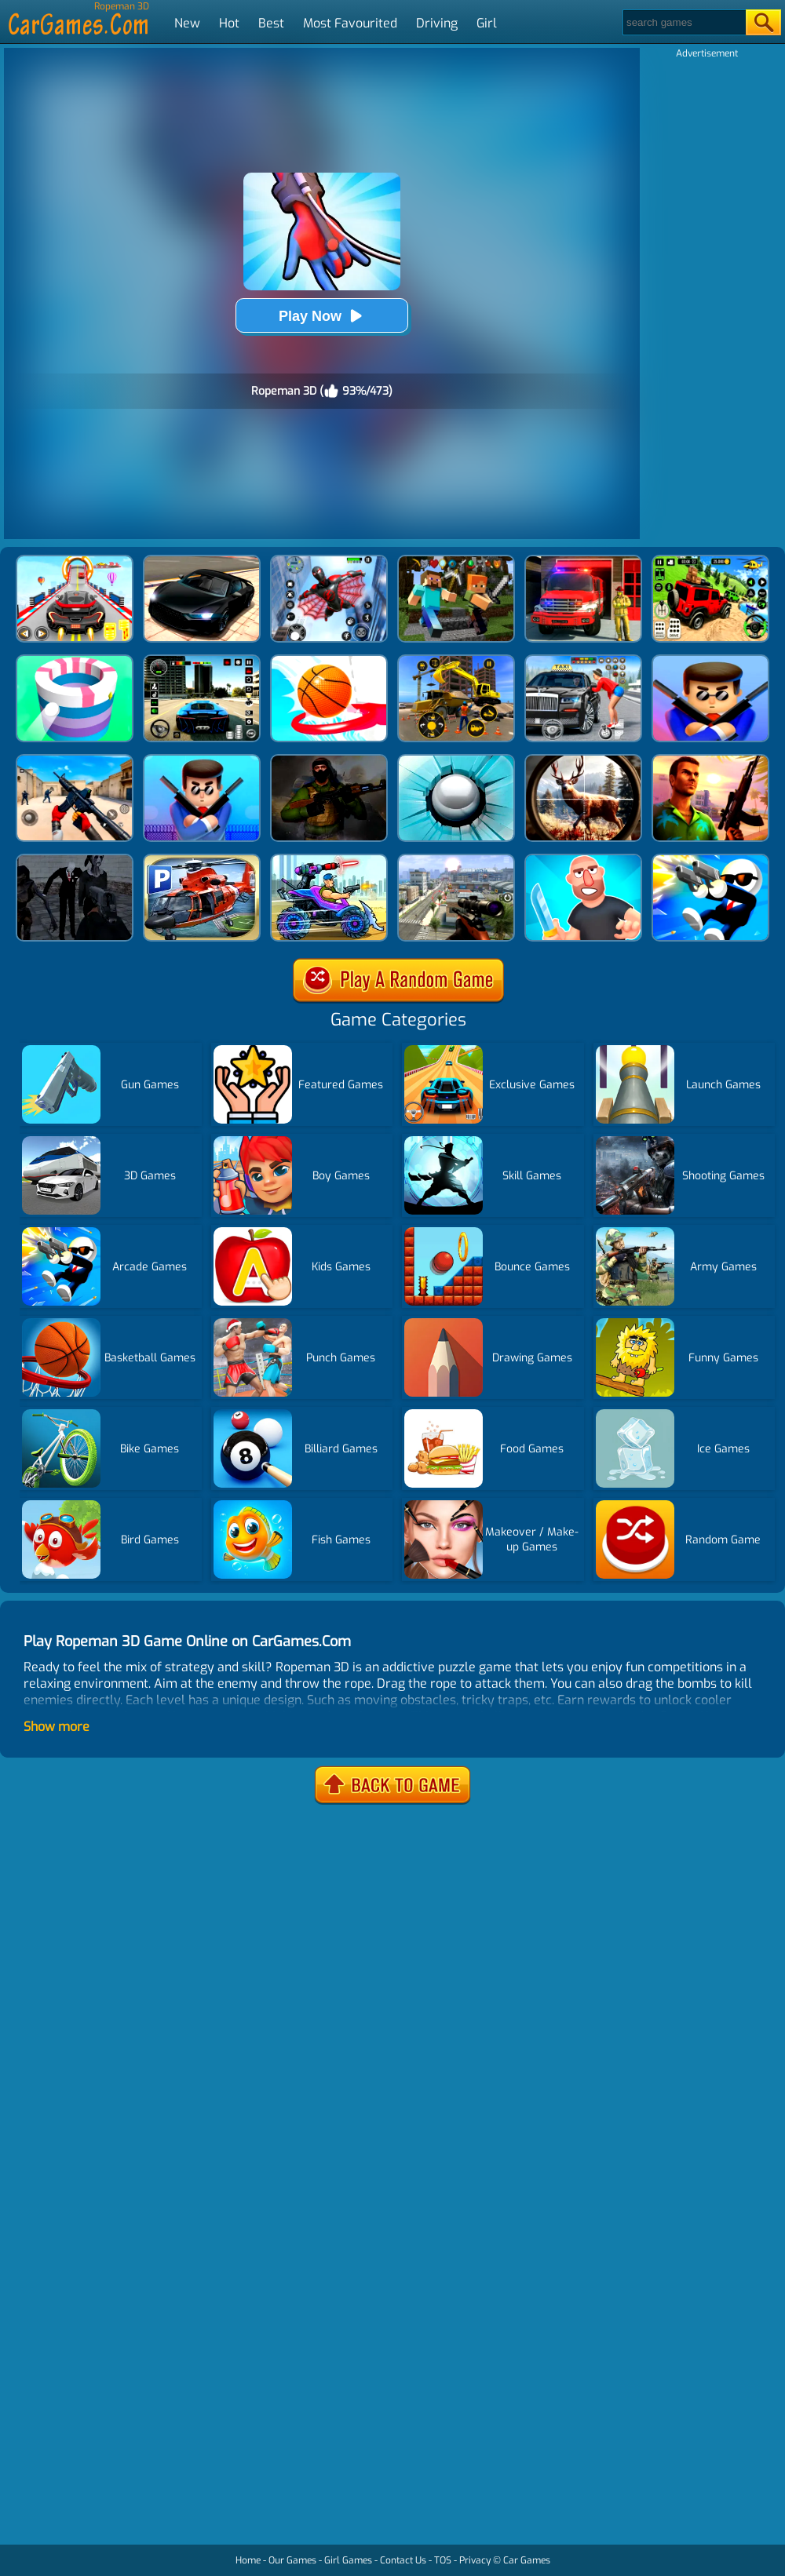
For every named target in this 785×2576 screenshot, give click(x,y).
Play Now (322, 316)
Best (271, 23)
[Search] (683, 22)
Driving (437, 23)
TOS (442, 2560)
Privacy (475, 2560)
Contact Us (403, 2560)
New (187, 23)
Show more (56, 1726)
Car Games (526, 2560)
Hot (229, 23)
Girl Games (348, 2560)
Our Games (292, 2560)
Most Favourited (350, 23)
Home (248, 2560)
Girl (486, 23)
